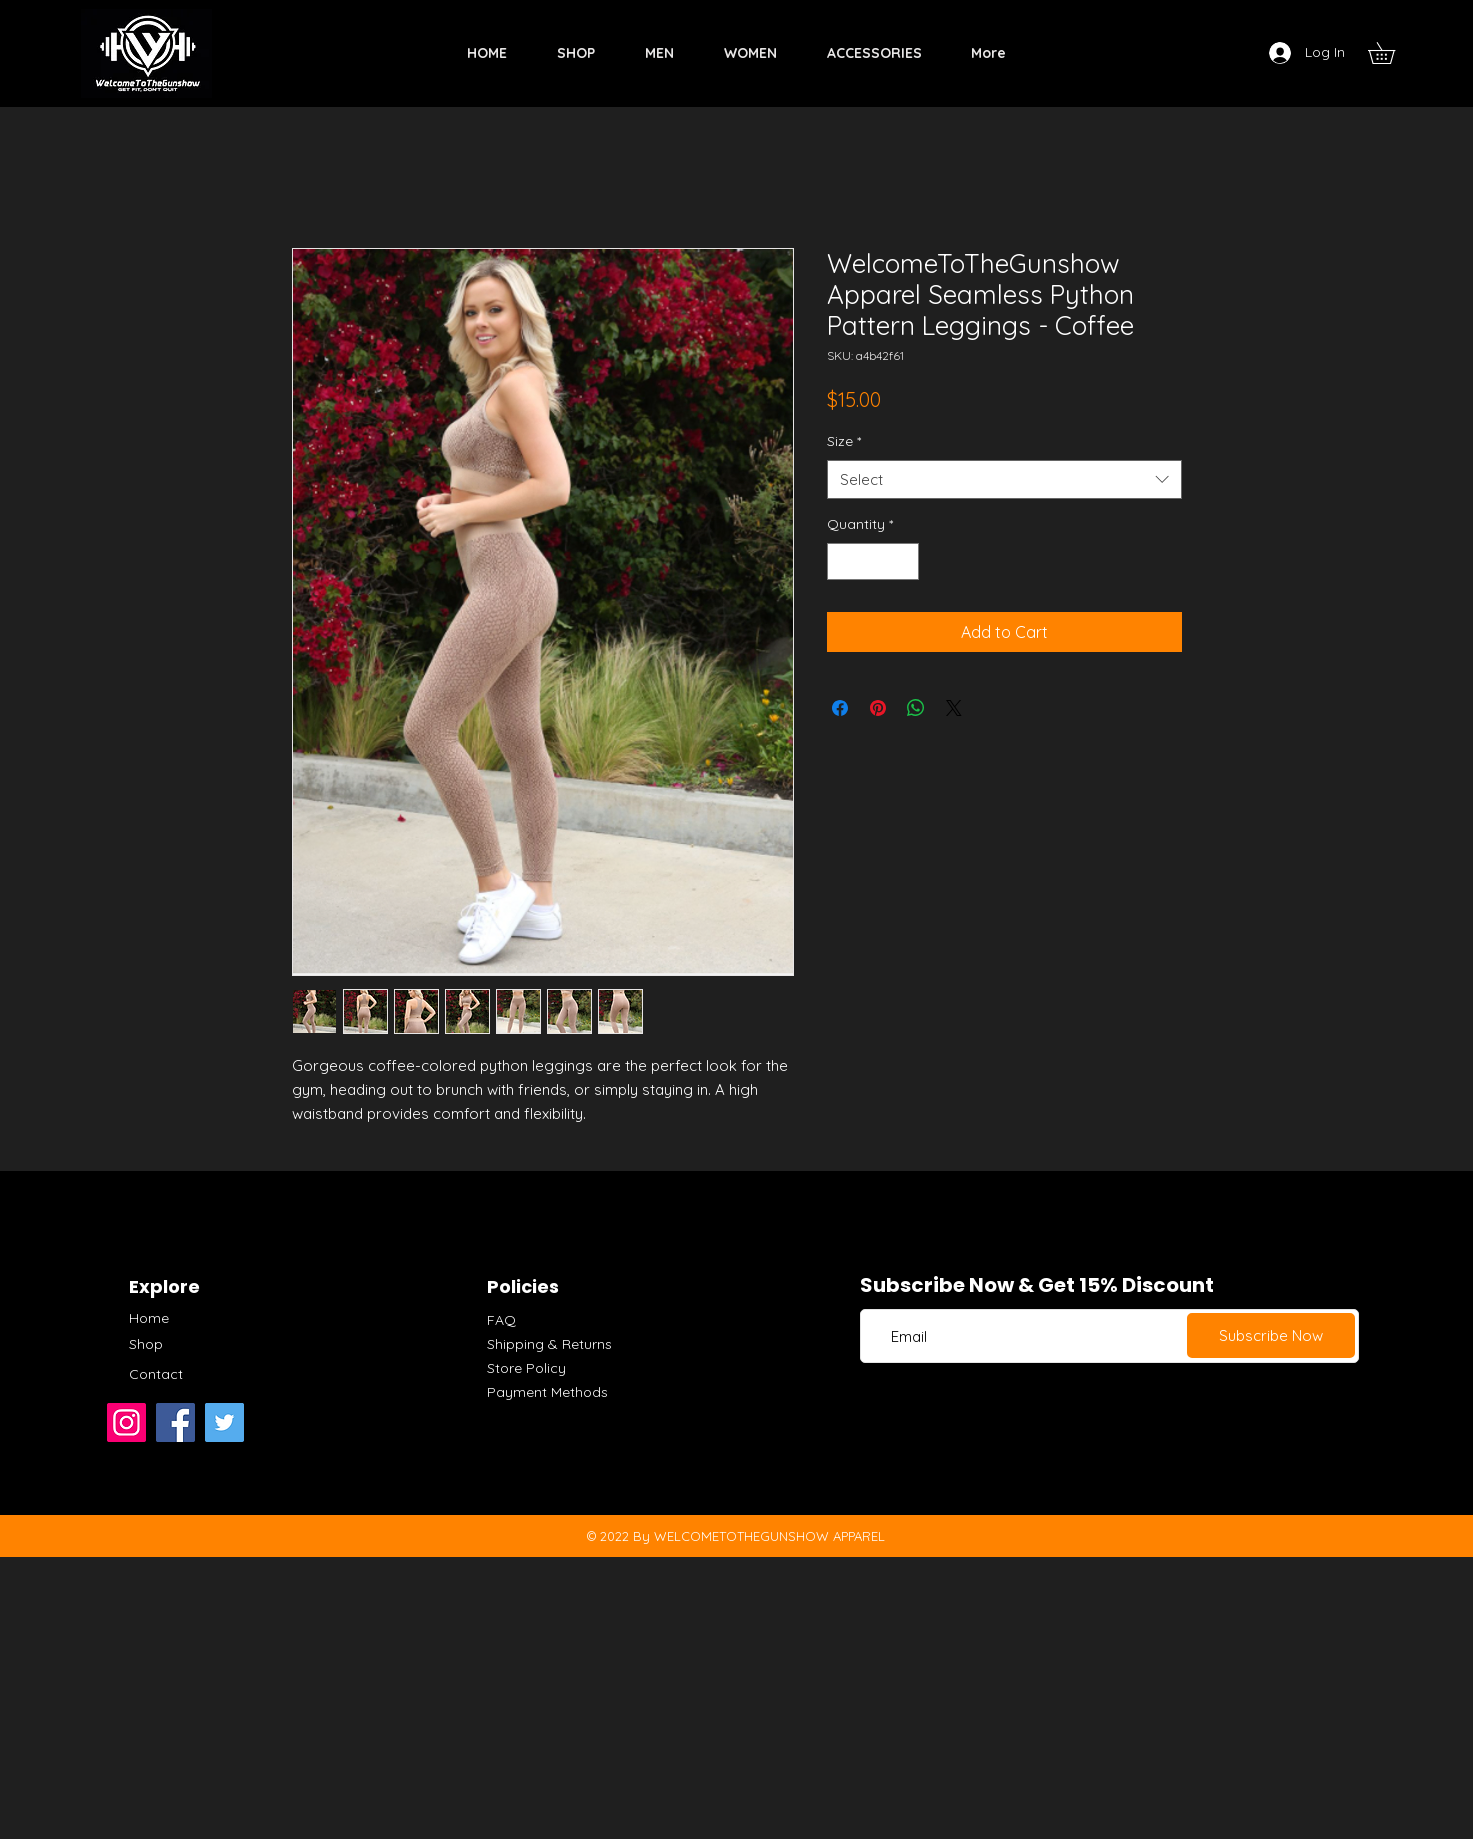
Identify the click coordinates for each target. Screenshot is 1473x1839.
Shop (146, 1344)
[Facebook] (175, 1422)
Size (844, 441)
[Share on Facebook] (840, 708)
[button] (1392, 53)
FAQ (501, 1320)
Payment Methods (547, 1392)
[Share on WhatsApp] (916, 708)
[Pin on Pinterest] (878, 708)
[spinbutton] (873, 561)
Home (149, 1318)
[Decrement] (842, 561)
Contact (158, 1374)
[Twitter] (224, 1422)
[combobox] (1004, 479)
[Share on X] (954, 708)
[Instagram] (126, 1422)
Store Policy (528, 1368)
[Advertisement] (600, 1697)
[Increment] (903, 561)
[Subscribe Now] (1271, 1335)
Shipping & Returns (549, 1344)
